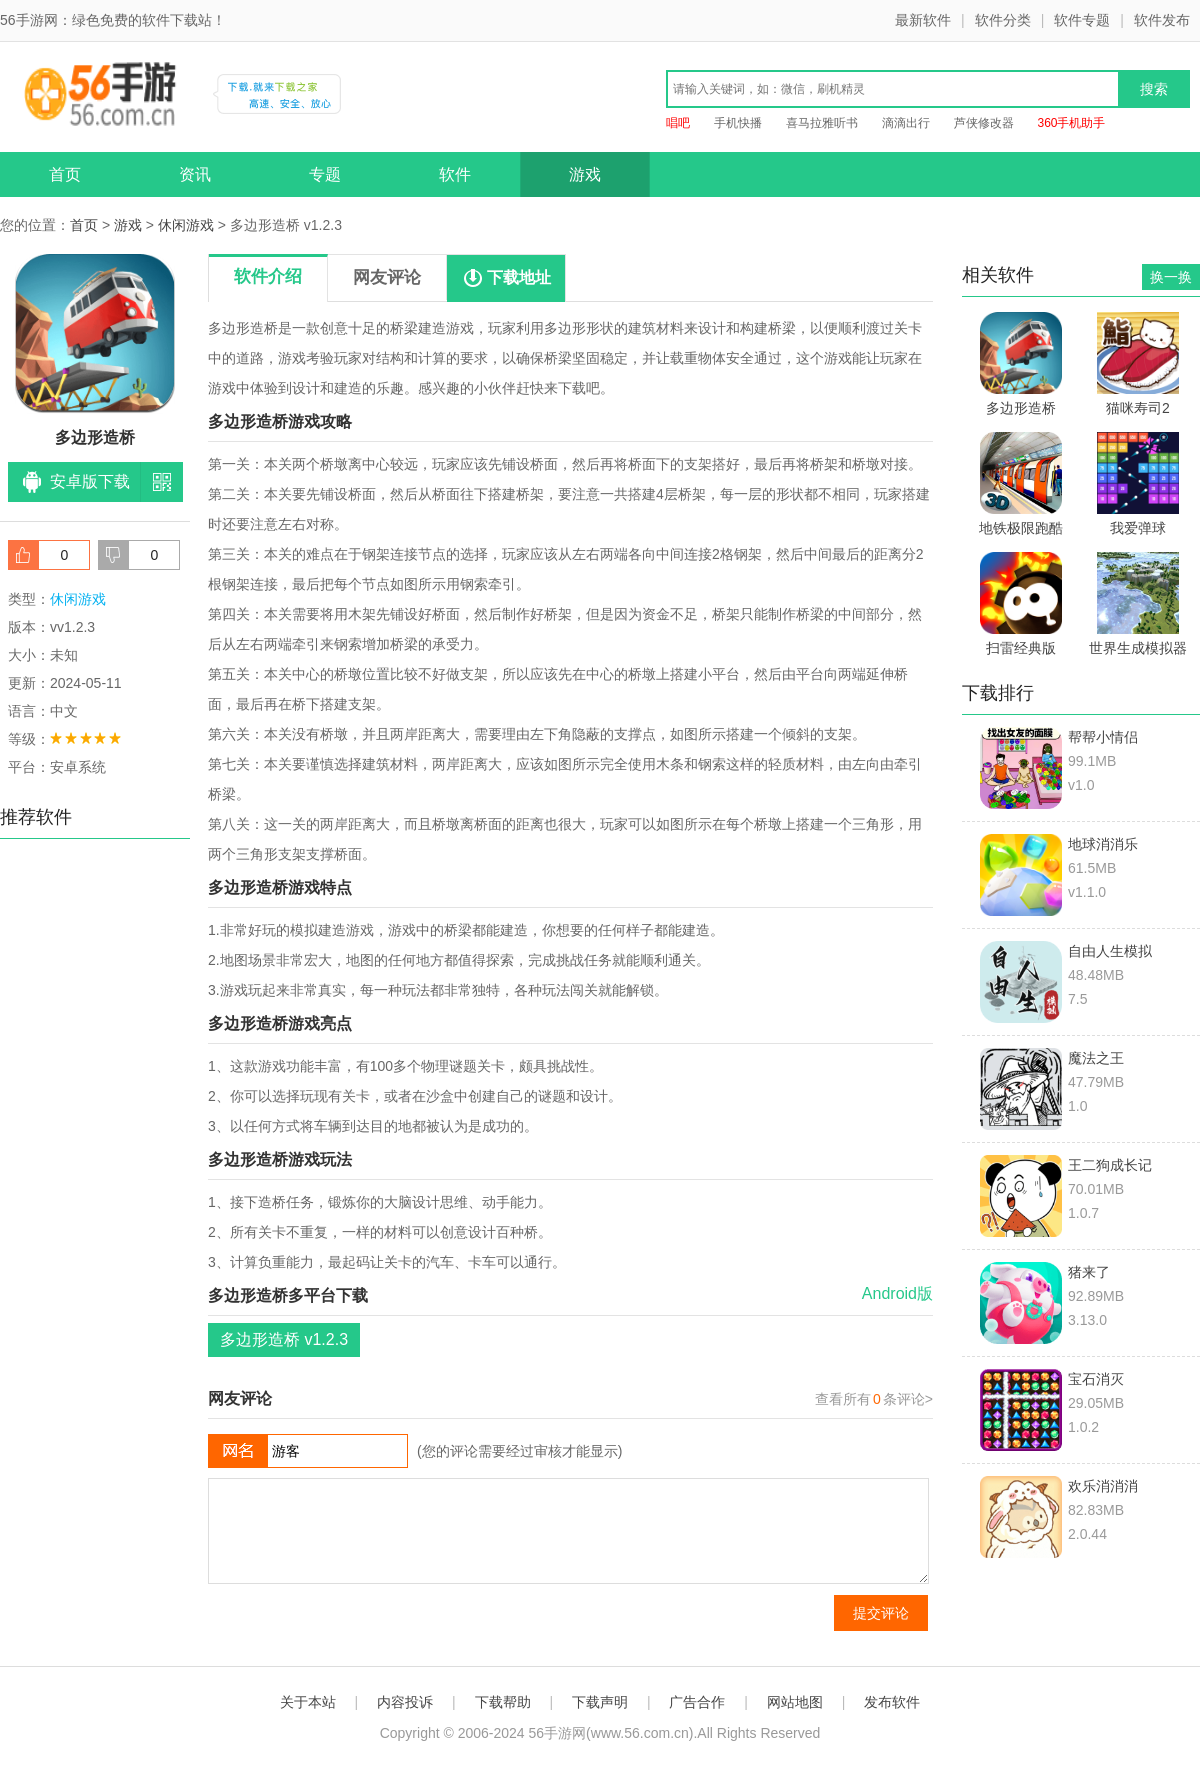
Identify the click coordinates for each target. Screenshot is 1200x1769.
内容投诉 (405, 1702)
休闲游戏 (186, 225)
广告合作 (697, 1702)
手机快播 (738, 123)
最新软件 (923, 20)
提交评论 (881, 1613)
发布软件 (892, 1702)
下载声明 (600, 1702)
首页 (65, 174)
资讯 (195, 174)
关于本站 (308, 1702)
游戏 (585, 174)
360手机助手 (1071, 123)
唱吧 (678, 123)
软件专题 (1082, 20)
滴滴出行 (906, 123)
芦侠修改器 (984, 123)
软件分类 (1003, 20)
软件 (455, 174)
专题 (325, 174)
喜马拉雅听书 (822, 123)
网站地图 (795, 1702)
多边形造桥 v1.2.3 (284, 1339)
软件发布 (1162, 20)
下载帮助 (503, 1702)
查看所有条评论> (874, 1399)
